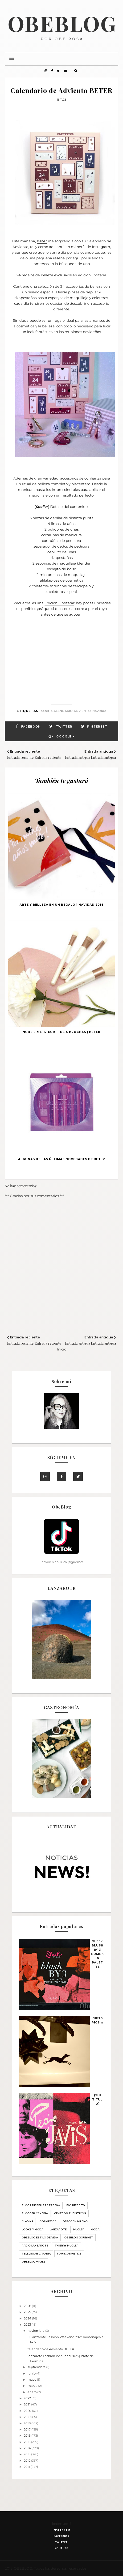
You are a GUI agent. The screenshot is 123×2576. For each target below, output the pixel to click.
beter (45, 711)
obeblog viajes (33, 2261)
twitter (61, 2542)
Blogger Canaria (35, 2213)
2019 (27, 2417)
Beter (42, 241)
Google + (65, 736)
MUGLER (78, 2229)
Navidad (99, 711)
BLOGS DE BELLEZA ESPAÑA (41, 2205)
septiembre (37, 2367)
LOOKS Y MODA (32, 2229)
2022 (28, 2398)
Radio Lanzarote (35, 2245)
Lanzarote (58, 2229)
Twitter (64, 726)
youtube (61, 2548)
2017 (27, 2429)
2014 (28, 2448)
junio (32, 2373)
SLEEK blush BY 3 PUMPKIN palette (97, 1953)
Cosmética (48, 2221)
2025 (28, 2312)
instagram (61, 2530)
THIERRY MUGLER (66, 2245)
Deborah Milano (75, 2221)
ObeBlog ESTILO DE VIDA (40, 2237)
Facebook (31, 726)
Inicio (61, 1349)
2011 (27, 2467)
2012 (27, 2460)
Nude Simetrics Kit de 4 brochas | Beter (61, 1032)
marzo (33, 2385)
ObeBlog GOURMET (78, 2237)
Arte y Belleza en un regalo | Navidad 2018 (62, 904)
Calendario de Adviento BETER (50, 2349)
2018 (27, 2423)
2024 (28, 2318)
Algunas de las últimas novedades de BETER (61, 1159)
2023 (28, 2324)
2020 (28, 2411)
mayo (32, 2379)
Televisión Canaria (36, 2253)
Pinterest (97, 726)
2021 (27, 2404)
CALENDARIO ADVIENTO (71, 711)
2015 (27, 2442)
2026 (28, 2306)
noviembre (36, 2330)
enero (32, 2392)
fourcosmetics (69, 2253)
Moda (95, 2229)
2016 (27, 2435)
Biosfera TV (75, 2205)
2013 (27, 2454)
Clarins (27, 2221)
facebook (61, 2536)
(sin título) (97, 2099)
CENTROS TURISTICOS (70, 2213)
